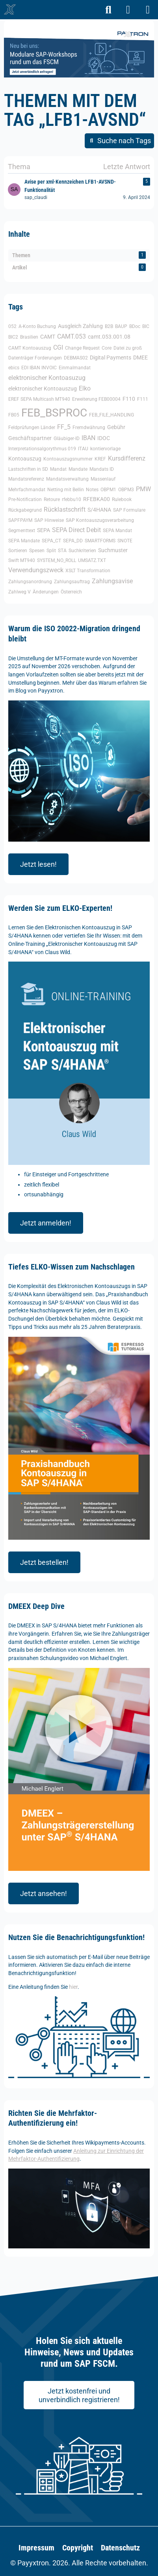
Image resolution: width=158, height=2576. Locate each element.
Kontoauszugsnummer (68, 459)
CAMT (47, 337)
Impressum (36, 2547)
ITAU (83, 448)
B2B (109, 326)
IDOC (103, 438)
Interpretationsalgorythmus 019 (42, 448)
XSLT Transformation (87, 570)
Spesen (37, 550)
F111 (142, 399)
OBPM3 (126, 489)
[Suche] (108, 10)
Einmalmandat (75, 367)
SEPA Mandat (117, 530)
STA (62, 550)
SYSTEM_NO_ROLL (56, 560)
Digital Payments (110, 357)
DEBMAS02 (76, 358)
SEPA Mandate (24, 541)
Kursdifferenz (126, 458)
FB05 (13, 415)
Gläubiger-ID (67, 438)
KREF (100, 459)
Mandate (78, 469)
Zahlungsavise (112, 581)
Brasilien (29, 337)
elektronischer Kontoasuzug (47, 377)
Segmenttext (21, 530)
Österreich (71, 592)
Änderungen (46, 592)
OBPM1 (108, 489)
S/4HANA (99, 510)
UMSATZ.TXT (92, 560)
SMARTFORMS (100, 541)
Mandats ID (101, 469)
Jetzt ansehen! (43, 1893)
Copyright (77, 2547)
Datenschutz (120, 2547)
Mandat (58, 469)
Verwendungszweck (35, 570)
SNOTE (124, 541)
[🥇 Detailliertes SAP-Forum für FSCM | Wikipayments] (9, 9)
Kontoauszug (24, 458)
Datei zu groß (127, 348)
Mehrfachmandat (26, 489)
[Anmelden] (128, 9)
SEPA (43, 530)
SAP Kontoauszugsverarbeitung (100, 520)
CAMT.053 (71, 336)
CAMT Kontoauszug (29, 348)
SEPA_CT (51, 541)
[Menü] (148, 10)
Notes (92, 489)
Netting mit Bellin (65, 489)
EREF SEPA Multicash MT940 (39, 399)
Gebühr (116, 427)
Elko (85, 388)
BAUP (121, 326)
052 (12, 326)
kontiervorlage (105, 448)
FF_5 (64, 427)
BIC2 (13, 337)
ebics (13, 367)
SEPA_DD (73, 541)
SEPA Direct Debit (76, 530)
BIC (145, 326)
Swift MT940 (21, 560)
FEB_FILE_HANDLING (111, 415)
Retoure (52, 499)
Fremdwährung (88, 427)
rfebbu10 (71, 499)
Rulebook (122, 499)
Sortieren (17, 550)
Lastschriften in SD (28, 469)
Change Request (82, 348)
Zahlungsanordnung (30, 581)
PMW (143, 489)
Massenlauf (103, 479)
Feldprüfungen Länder (31, 427)
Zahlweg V (19, 592)
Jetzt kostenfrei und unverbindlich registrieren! (79, 2395)
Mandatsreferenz (26, 479)
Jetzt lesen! (38, 864)
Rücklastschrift (65, 509)
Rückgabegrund (25, 510)
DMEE (140, 357)
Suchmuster (113, 550)
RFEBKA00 (96, 499)
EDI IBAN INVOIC (39, 367)
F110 (129, 399)
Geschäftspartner (30, 438)
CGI (58, 347)
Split (51, 550)
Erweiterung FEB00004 (96, 399)
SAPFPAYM (20, 520)
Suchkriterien (82, 550)
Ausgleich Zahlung (80, 326)
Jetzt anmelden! (45, 1223)
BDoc (134, 326)
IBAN (88, 438)
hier (73, 1987)
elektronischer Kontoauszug (42, 388)
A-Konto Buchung (37, 326)
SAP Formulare (129, 510)
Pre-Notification (25, 499)
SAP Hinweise (49, 520)
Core (107, 348)
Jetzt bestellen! (44, 1562)
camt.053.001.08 (109, 337)
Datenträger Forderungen (35, 358)
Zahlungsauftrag (72, 581)
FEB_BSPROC (54, 412)
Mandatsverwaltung (67, 479)
